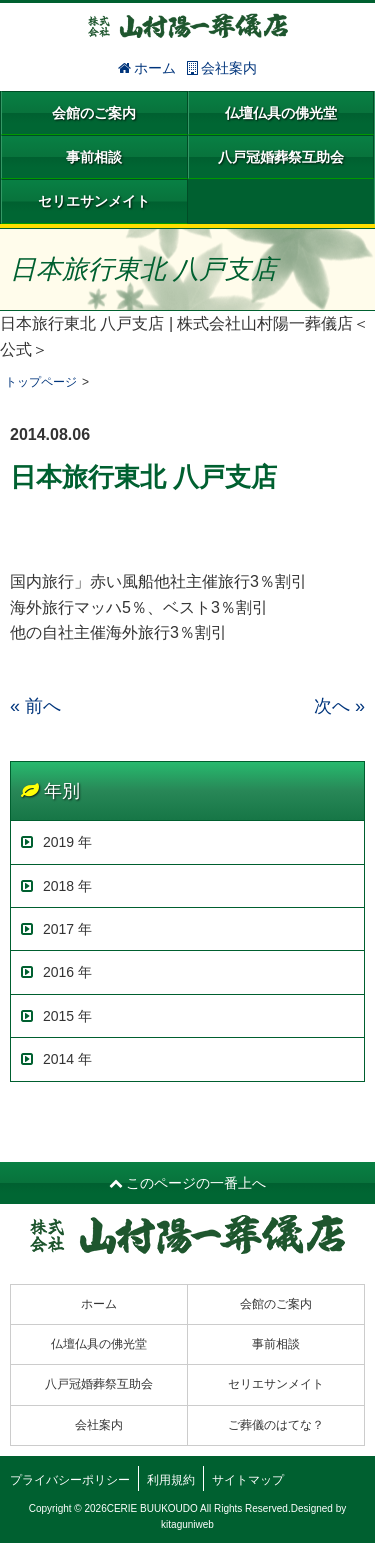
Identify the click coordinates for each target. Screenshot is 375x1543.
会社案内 (222, 68)
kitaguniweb (187, 1524)
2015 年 (56, 1016)
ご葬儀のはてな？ (276, 1425)
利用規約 (171, 1480)
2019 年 (56, 842)
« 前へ (35, 706)
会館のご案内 (94, 113)
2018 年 (56, 886)
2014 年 (56, 1059)
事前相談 (94, 157)
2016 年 (56, 972)
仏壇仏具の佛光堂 (281, 113)
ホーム (147, 68)
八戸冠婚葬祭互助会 (281, 157)
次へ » (339, 706)
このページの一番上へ (188, 1183)
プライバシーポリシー (70, 1480)
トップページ (41, 382)
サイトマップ (248, 1480)
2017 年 (56, 929)
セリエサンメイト (94, 201)
